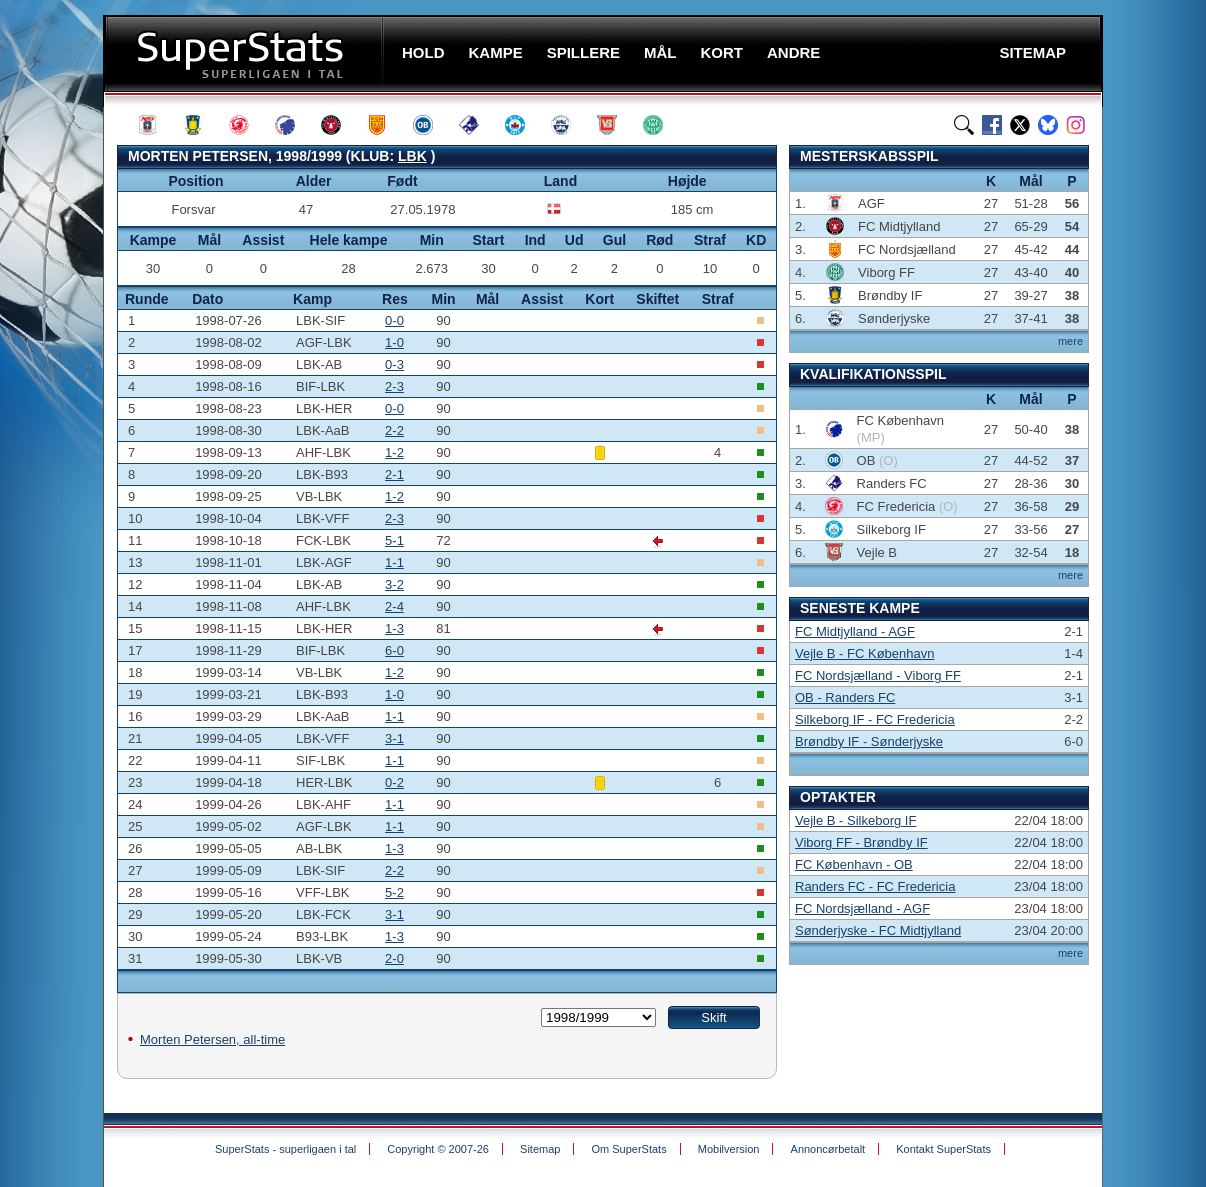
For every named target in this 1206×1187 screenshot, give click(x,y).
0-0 (394, 320)
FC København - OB (854, 864)
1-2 (394, 452)
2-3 (394, 386)
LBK (412, 156)
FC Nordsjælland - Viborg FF (878, 675)
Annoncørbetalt (828, 1149)
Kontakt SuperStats (943, 1149)
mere (1070, 341)
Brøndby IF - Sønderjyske (869, 741)
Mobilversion (729, 1149)
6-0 (394, 650)
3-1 (394, 738)
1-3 (394, 628)
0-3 (394, 364)
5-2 (394, 892)
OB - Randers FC (845, 697)
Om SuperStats (628, 1149)
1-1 (394, 562)
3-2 (394, 584)
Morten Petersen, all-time (212, 1039)
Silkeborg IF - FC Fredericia (875, 719)
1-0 (394, 342)
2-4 (394, 606)
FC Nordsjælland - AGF (862, 908)
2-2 (394, 430)
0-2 (394, 782)
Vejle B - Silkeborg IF (855, 820)
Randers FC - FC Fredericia (875, 886)
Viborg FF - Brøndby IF (861, 842)
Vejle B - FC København (864, 653)
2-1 (394, 474)
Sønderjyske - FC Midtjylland (878, 930)
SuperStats (245, 53)
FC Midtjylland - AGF (855, 631)
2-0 (394, 958)
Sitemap (540, 1149)
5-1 (394, 540)
